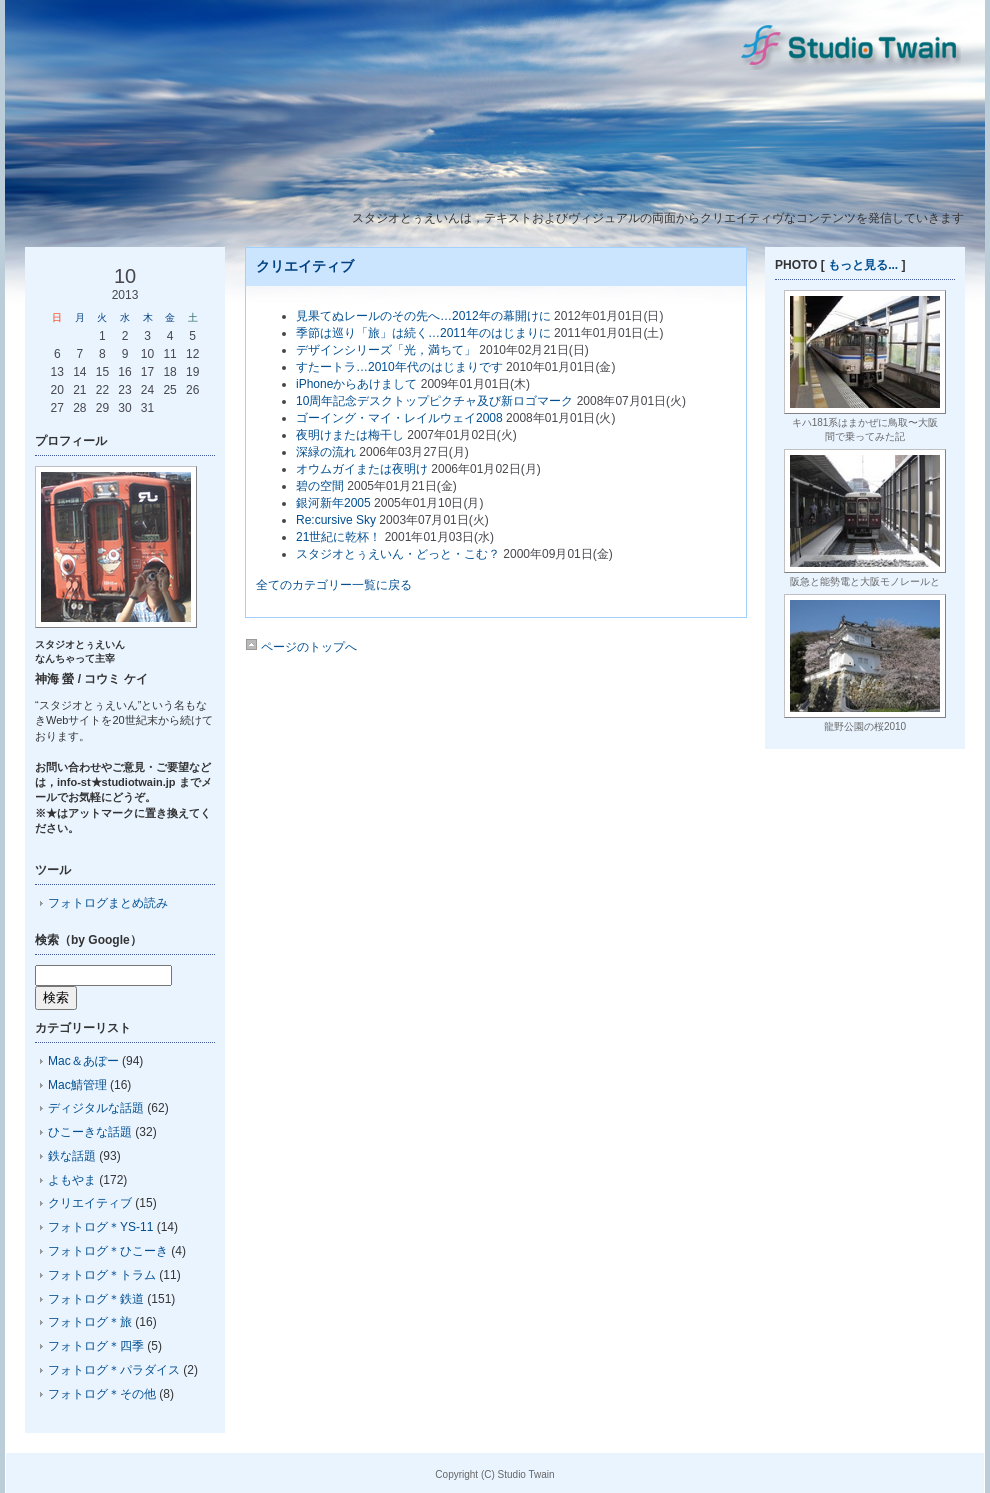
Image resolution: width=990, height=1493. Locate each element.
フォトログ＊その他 (102, 1394)
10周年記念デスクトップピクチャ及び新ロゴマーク (434, 401)
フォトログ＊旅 (90, 1322)
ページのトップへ (301, 647)
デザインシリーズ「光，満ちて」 (386, 350)
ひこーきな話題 (90, 1132)
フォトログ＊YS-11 (100, 1227)
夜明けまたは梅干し (350, 435)
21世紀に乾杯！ (338, 537)
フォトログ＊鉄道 (96, 1299)
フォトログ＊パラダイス (114, 1370)
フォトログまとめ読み (108, 903)
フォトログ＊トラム (102, 1275)
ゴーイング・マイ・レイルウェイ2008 (399, 418)
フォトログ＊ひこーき (108, 1251)
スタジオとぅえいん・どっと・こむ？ (398, 554)
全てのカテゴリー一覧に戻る (334, 585)
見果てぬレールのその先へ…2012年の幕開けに (423, 316)
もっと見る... (863, 265)
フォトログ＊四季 (96, 1346)
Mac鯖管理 (77, 1085)
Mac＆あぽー (83, 1061)
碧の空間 (320, 486)
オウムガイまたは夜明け (362, 469)
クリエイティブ (90, 1203)
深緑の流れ (326, 452)
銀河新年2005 (333, 503)
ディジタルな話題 (96, 1108)
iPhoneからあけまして (356, 384)
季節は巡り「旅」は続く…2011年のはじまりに (423, 333)
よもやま (72, 1180)
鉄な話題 (72, 1156)
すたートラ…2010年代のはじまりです (399, 367)
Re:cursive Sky (336, 520)
